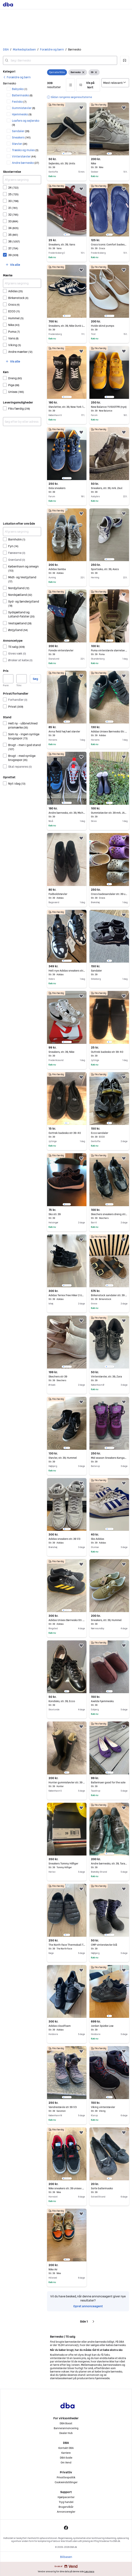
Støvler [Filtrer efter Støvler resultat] (19, 143)
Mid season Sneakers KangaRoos (109, 1457)
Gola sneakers (67, 488)
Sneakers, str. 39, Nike (67, 1052)
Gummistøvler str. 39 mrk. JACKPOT (109, 812)
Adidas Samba (67, 569)
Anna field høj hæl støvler (67, 731)
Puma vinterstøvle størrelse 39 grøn (109, 650)
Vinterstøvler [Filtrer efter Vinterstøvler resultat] (24, 156)
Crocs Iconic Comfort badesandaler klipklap (109, 244)
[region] (67, 129)
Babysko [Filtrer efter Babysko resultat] (19, 89)
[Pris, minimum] (8, 678)
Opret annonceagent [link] (88, 2306)
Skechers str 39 (67, 1376)
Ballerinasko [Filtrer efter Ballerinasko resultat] (22, 95)
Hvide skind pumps (109, 325)
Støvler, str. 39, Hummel (67, 1457)
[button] (124, 60)
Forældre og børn (52, 49)
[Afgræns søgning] (22, 179)
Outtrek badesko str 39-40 (109, 1052)
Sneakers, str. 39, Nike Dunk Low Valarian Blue (67, 325)
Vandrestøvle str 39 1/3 (67, 2107)
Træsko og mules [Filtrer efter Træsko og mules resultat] (25, 150)
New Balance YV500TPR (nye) (109, 407)
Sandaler (109, 970)
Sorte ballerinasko (109, 2188)
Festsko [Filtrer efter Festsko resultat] (19, 101)
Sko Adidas (109, 1539)
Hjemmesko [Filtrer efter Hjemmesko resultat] (22, 114)
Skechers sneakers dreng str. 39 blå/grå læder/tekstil (109, 1214)
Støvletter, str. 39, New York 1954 (67, 407)
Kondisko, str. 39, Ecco (67, 1701)
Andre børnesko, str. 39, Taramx (109, 1863)
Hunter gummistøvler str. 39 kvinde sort (67, 1782)
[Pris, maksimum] (21, 678)
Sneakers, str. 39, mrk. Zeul (109, 488)
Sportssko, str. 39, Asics (109, 569)
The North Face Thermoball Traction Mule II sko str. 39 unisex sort (67, 1944)
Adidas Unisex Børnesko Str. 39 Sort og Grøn (109, 731)
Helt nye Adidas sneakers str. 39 (67, 970)
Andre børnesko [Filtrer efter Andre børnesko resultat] (25, 162)
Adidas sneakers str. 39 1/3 (67, 1539)
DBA (6, 49)
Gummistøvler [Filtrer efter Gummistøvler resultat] (23, 108)
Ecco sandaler (109, 1133)
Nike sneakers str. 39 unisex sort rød (67, 2188)
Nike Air (67, 2269)
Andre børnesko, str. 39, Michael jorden (67, 812)
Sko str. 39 (67, 1214)
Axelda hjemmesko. (109, 1701)
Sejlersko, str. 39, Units (67, 163)
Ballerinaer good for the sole (109, 1782)
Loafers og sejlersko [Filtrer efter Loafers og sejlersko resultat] (25, 122)
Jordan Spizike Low (109, 2026)
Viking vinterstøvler (109, 2107)
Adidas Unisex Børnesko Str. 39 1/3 (67, 1620)
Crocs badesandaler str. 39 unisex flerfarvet (109, 894)
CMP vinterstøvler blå (109, 1944)
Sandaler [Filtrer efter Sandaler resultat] (20, 131)
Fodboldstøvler (67, 894)
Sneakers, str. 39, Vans (67, 244)
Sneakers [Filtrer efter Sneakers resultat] (21, 137)
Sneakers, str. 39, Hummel (109, 1620)
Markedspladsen (24, 49)
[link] (17, 77)
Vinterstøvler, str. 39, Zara (109, 1376)
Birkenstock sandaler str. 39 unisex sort (109, 1295)
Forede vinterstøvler (67, 650)
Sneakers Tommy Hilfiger (67, 1863)
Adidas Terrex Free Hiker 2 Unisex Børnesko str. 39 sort (67, 1295)
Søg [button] (35, 679)
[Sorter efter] (115, 82)
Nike (109, 163)
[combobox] (60, 60)
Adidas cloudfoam (67, 2026)
